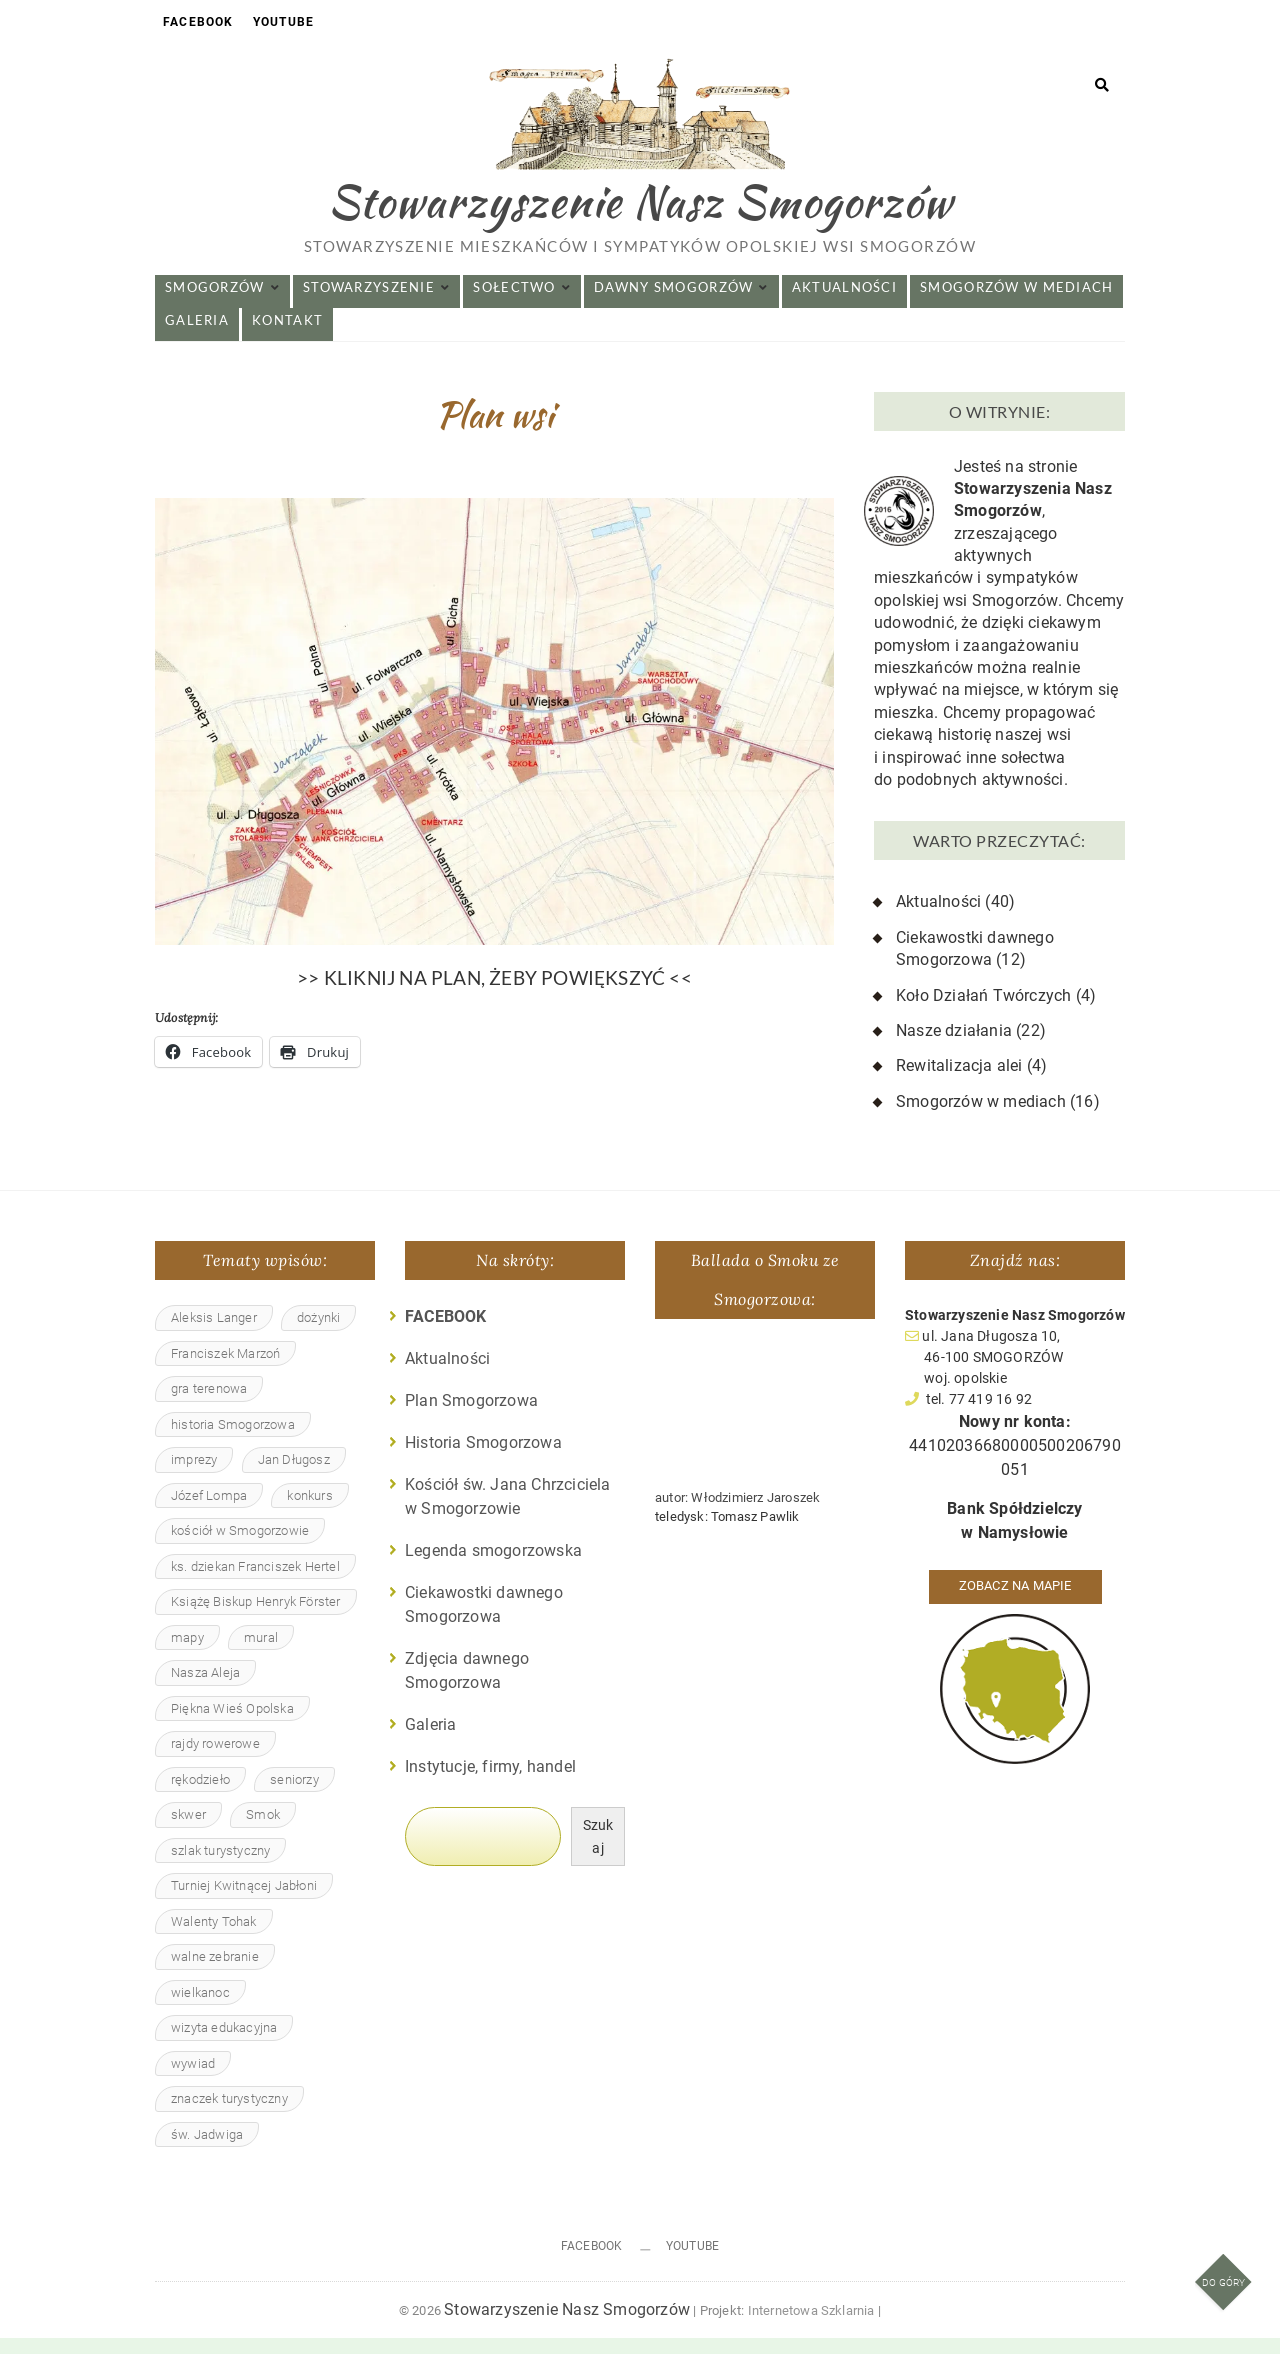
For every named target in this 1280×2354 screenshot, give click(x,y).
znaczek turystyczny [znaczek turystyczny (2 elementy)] (229, 2114)
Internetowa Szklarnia (811, 2326)
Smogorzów (215, 303)
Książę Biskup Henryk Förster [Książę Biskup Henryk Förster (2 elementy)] (256, 1617)
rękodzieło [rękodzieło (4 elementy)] (200, 1795)
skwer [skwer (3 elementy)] (188, 1830)
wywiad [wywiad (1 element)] (193, 2079)
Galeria (197, 336)
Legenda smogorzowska (493, 1566)
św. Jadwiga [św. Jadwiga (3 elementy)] (207, 2150)
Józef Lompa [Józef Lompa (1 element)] (209, 1511)
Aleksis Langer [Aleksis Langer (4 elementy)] (214, 1333)
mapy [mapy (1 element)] (187, 1653)
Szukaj (598, 1852)
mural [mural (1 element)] (261, 1653)
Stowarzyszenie (369, 303)
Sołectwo (514, 303)
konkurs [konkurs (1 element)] (309, 1511)
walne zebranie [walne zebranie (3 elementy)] (215, 1972)
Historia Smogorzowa (483, 1458)
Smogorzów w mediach (1016, 303)
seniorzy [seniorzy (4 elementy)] (294, 1795)
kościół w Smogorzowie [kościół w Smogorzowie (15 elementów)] (240, 1546)
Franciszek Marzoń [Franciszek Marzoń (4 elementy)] (225, 1369)
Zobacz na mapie (1015, 1601)
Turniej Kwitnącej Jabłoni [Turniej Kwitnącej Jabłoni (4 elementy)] (244, 1901)
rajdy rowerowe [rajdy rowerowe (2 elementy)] (215, 1759)
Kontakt (287, 336)
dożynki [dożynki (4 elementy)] (318, 1333)
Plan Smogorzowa (471, 1416)
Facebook (198, 22)
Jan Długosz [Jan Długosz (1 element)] (294, 1475)
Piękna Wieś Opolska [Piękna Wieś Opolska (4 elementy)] (232, 1724)
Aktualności (844, 303)
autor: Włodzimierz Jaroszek (737, 1513)
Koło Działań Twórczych (983, 1011)
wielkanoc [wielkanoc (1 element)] (200, 2008)
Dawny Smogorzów (673, 303)
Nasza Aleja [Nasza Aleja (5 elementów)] (205, 1688)
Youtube (283, 22)
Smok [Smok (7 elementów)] (263, 1830)
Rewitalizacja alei (959, 1082)
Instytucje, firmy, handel (490, 1782)
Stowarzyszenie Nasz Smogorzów (640, 214)
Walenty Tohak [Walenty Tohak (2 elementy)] (214, 1937)
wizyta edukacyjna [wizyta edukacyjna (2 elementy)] (224, 2043)
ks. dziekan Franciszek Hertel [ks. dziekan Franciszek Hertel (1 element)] (255, 1582)
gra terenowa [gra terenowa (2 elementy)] (209, 1404)
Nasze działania (954, 1046)
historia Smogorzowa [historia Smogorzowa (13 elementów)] (233, 1440)
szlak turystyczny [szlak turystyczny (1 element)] (220, 1866)
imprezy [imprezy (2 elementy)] (194, 1475)
